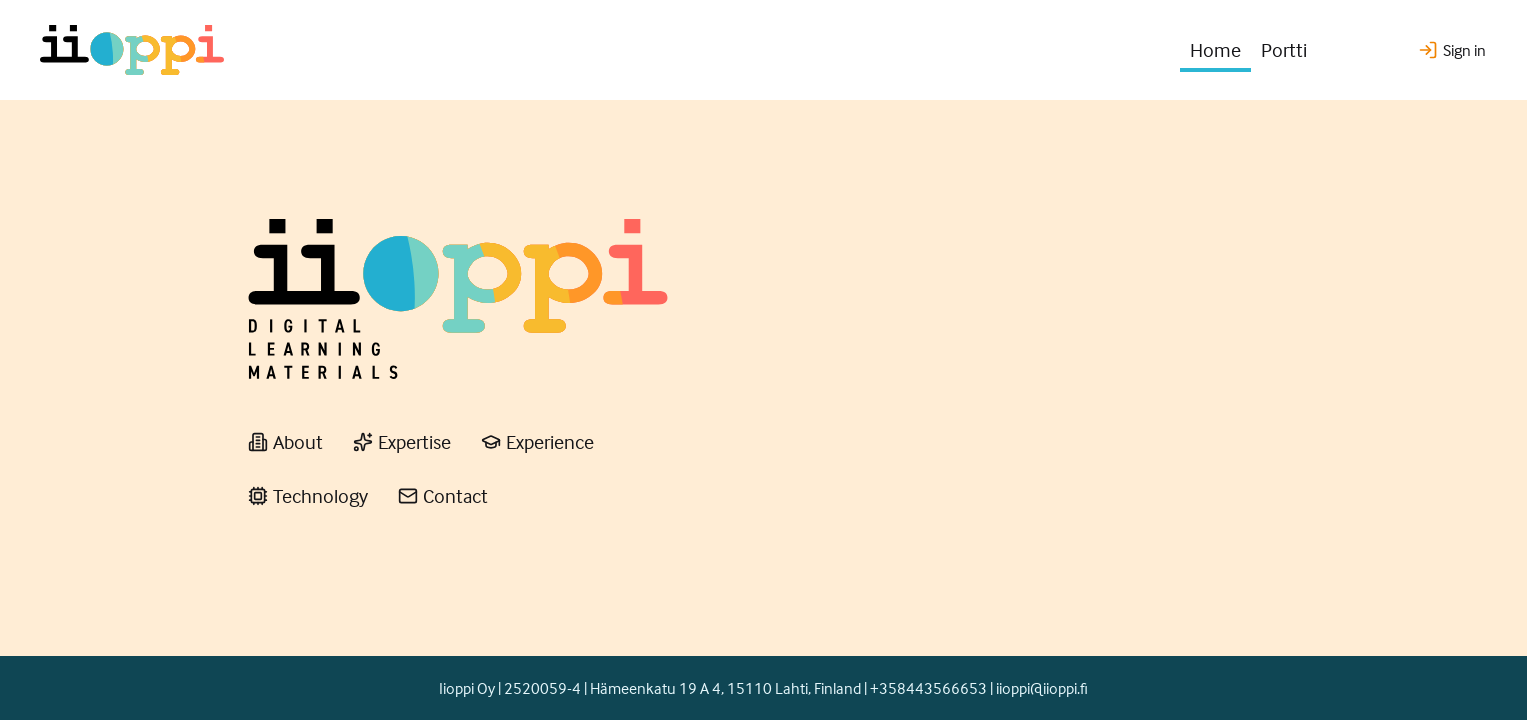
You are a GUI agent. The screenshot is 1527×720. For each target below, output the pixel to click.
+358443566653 (928, 688)
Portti (1284, 49)
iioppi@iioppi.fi (1042, 688)
